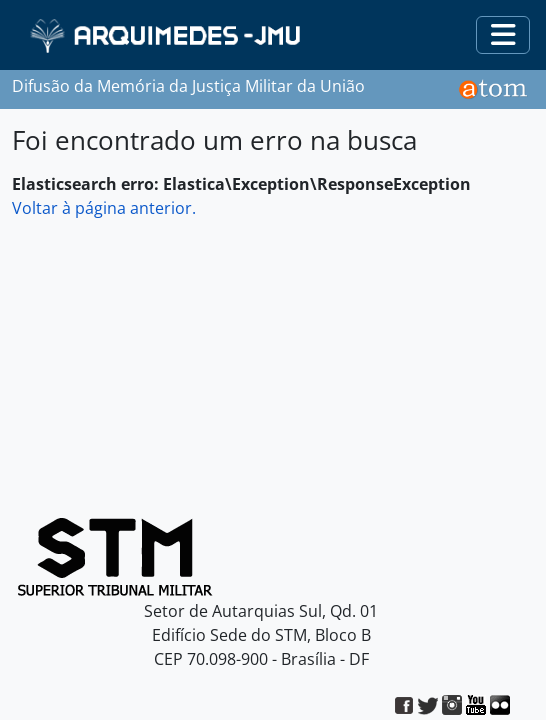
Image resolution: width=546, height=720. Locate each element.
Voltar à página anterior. (104, 208)
